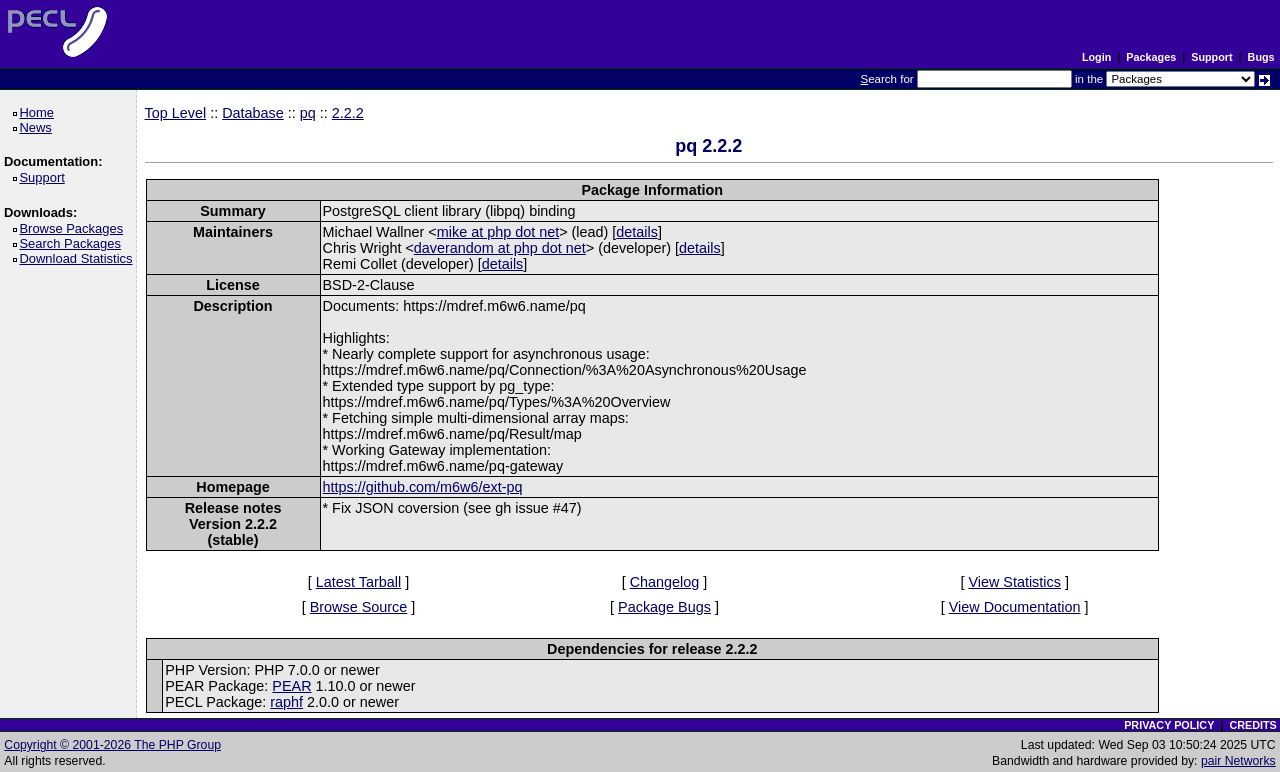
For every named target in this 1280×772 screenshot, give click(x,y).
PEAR (291, 686)
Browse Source (359, 607)
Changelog (665, 582)
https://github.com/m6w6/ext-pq (423, 487)
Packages (1151, 57)
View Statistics (1014, 582)
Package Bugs (664, 607)
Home (39, 112)
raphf (286, 702)
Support (1211, 57)
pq (308, 113)
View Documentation (1015, 607)
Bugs (1261, 57)
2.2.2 (348, 113)
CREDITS (1252, 725)
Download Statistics (79, 258)
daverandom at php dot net (500, 248)
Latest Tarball (358, 582)
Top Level (176, 113)
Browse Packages (74, 228)
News (38, 127)
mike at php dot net (498, 232)
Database (253, 113)
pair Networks (1238, 761)
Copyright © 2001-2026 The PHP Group (112, 745)
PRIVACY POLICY (1169, 725)
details (637, 232)
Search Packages (73, 243)
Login (1096, 57)
